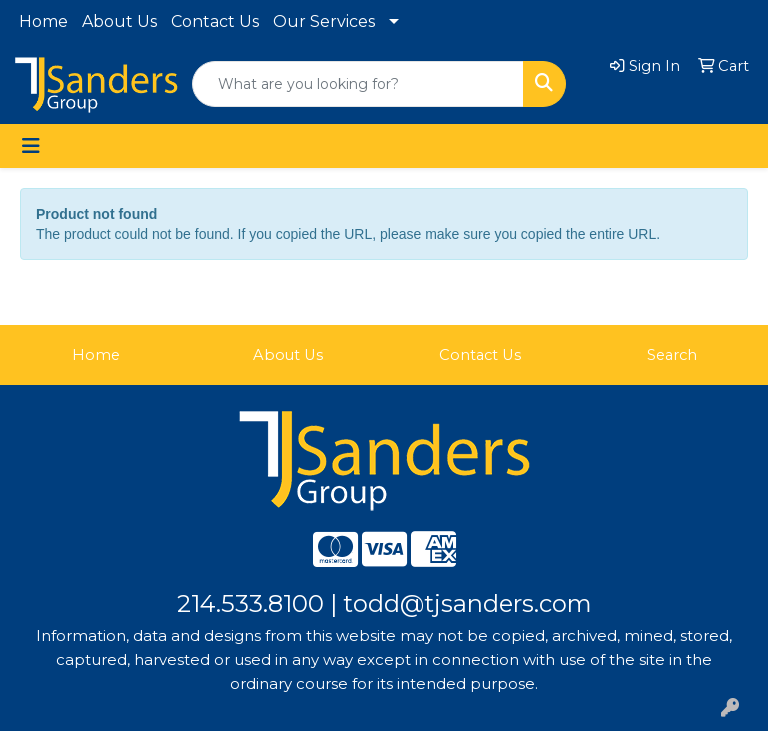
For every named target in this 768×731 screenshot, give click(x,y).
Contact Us (215, 21)
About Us (119, 21)
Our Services (324, 21)
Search (672, 355)
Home (43, 21)
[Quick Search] (358, 84)
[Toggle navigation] (31, 146)
